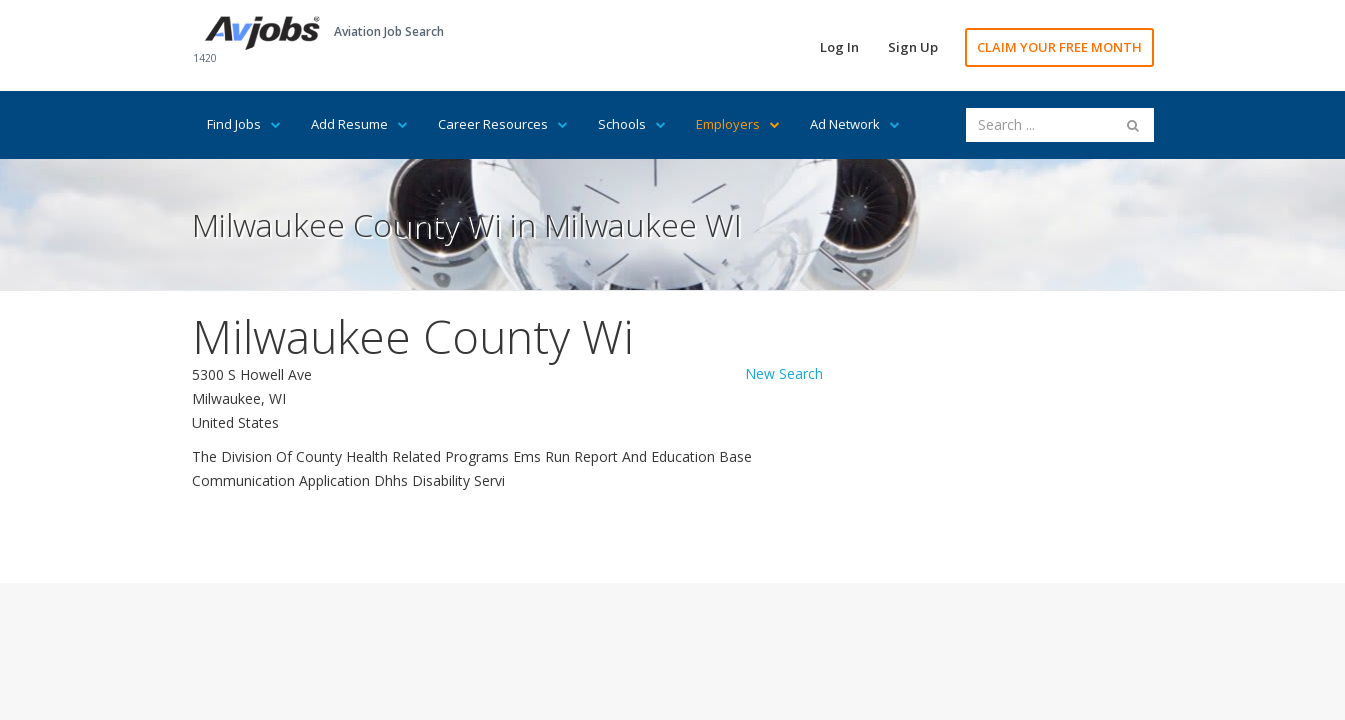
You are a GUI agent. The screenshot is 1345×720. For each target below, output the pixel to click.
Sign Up (913, 47)
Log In (839, 47)
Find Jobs (244, 124)
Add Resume (359, 124)
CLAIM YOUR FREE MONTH (1059, 47)
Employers (738, 124)
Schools (632, 124)
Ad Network (855, 124)
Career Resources (503, 124)
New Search (784, 373)
